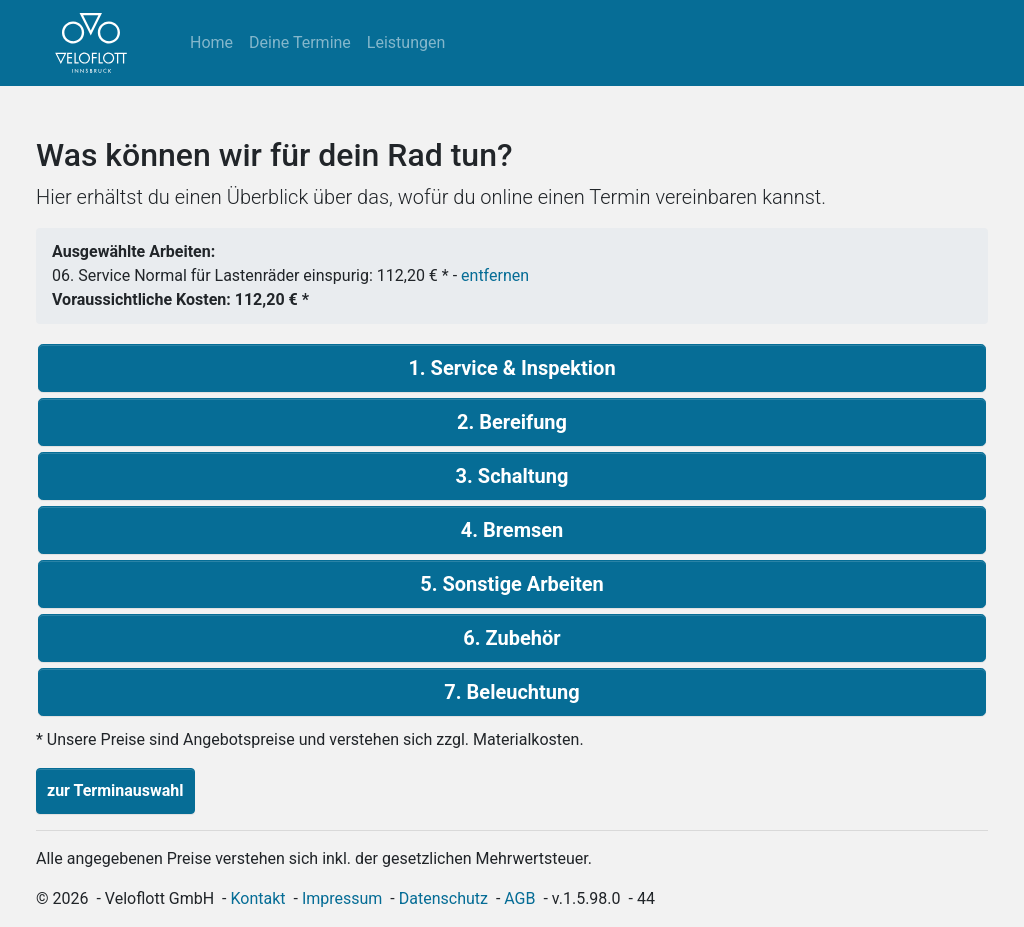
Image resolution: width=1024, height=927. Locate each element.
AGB (519, 898)
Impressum (342, 898)
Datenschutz (443, 898)
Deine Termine (300, 42)
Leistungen (406, 42)
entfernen (495, 275)
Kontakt (258, 898)
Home (211, 42)
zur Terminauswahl (115, 790)
